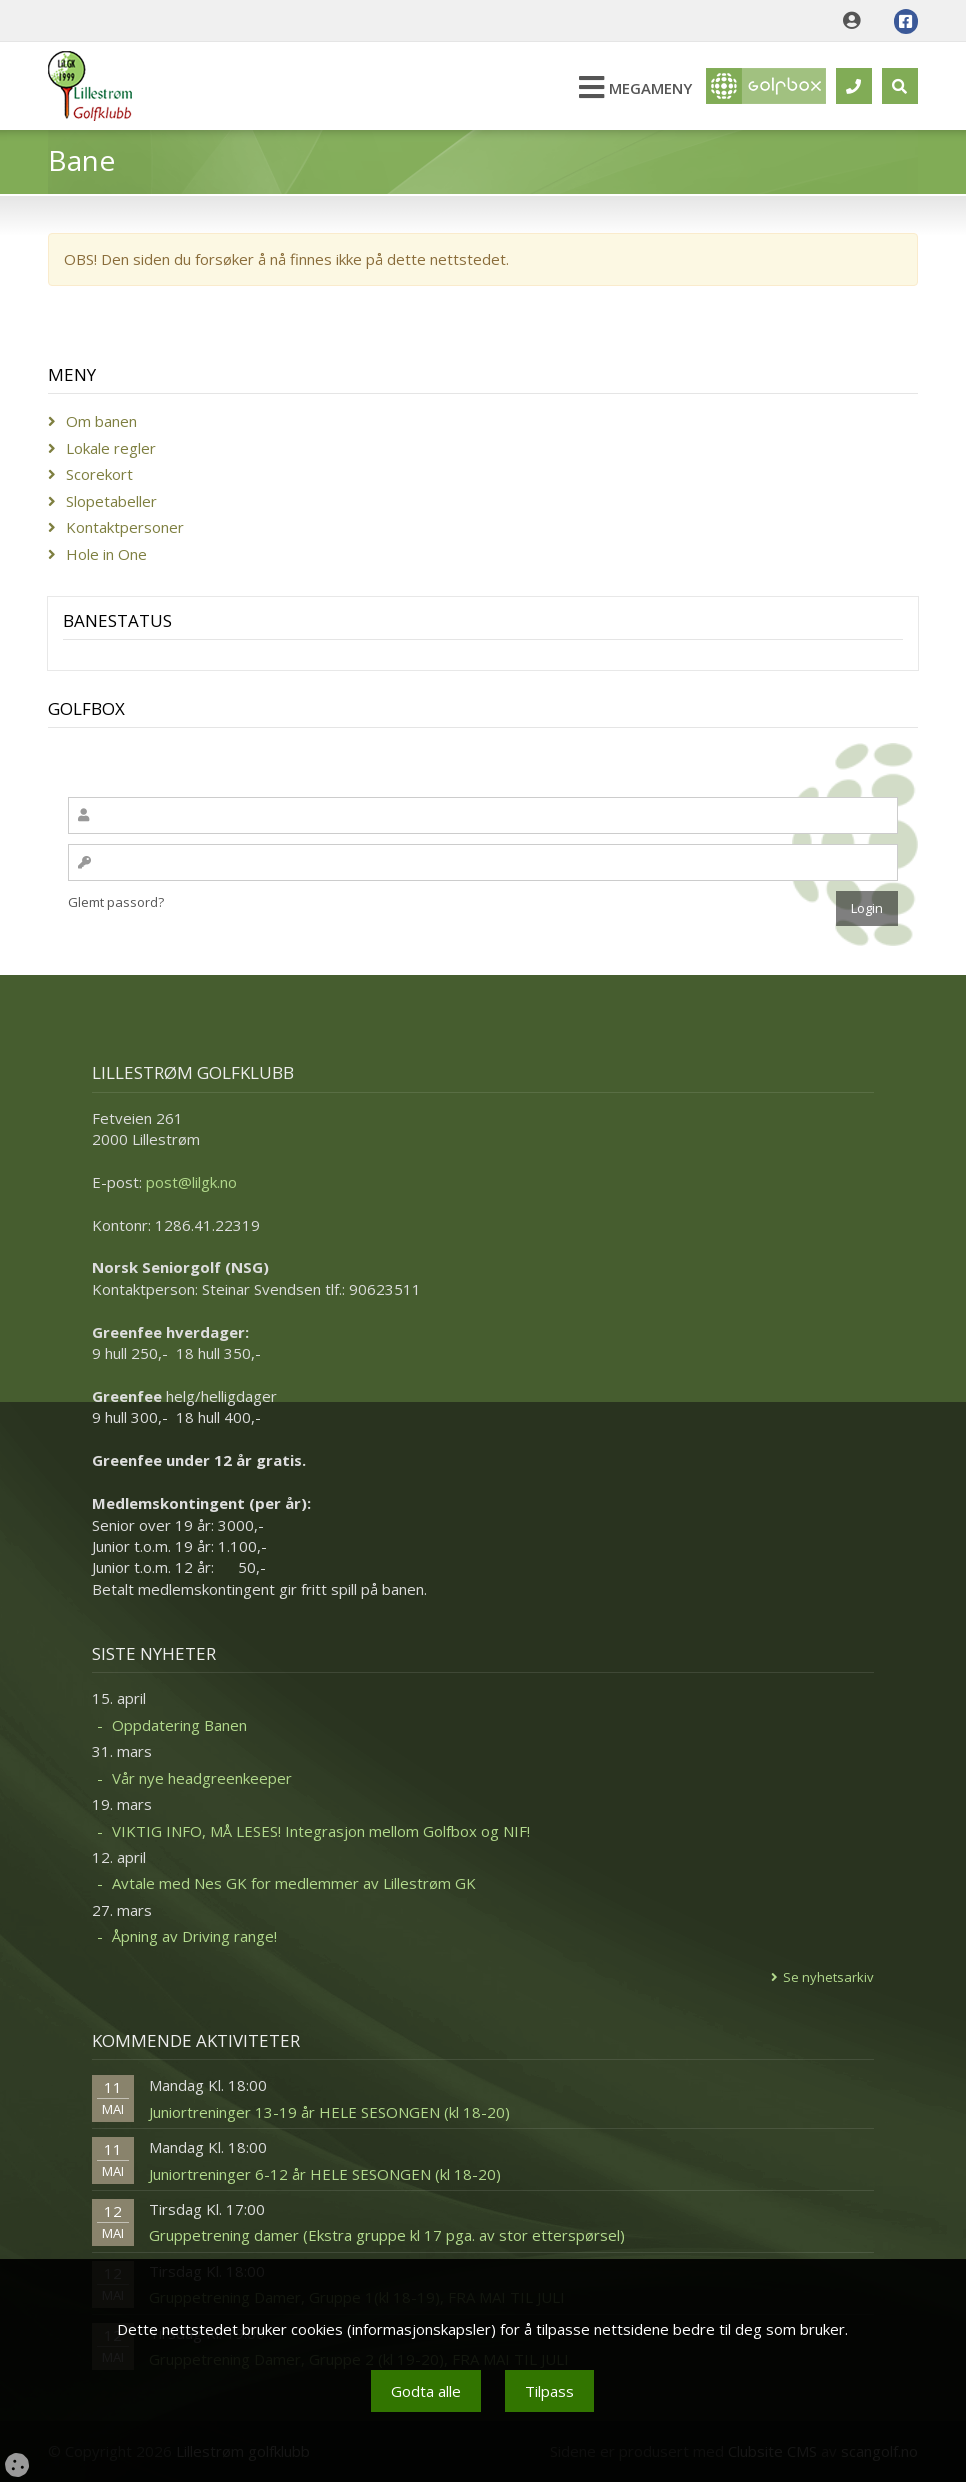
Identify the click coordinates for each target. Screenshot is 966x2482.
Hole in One (106, 554)
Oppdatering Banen (179, 1725)
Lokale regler (111, 448)
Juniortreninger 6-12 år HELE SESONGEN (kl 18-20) (325, 2174)
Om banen (101, 421)
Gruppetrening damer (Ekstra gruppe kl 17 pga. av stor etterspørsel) (387, 2235)
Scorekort (99, 474)
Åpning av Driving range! (194, 1936)
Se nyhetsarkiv (828, 1977)
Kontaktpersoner (125, 527)
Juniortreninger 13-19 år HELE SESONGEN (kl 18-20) (329, 2112)
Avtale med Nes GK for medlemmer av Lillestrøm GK (294, 1883)
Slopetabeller (111, 501)
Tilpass (549, 2391)
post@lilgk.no (191, 1182)
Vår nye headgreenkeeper (202, 1778)
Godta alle (426, 2391)
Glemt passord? (116, 902)
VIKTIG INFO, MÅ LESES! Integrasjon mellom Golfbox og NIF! (321, 1831)
